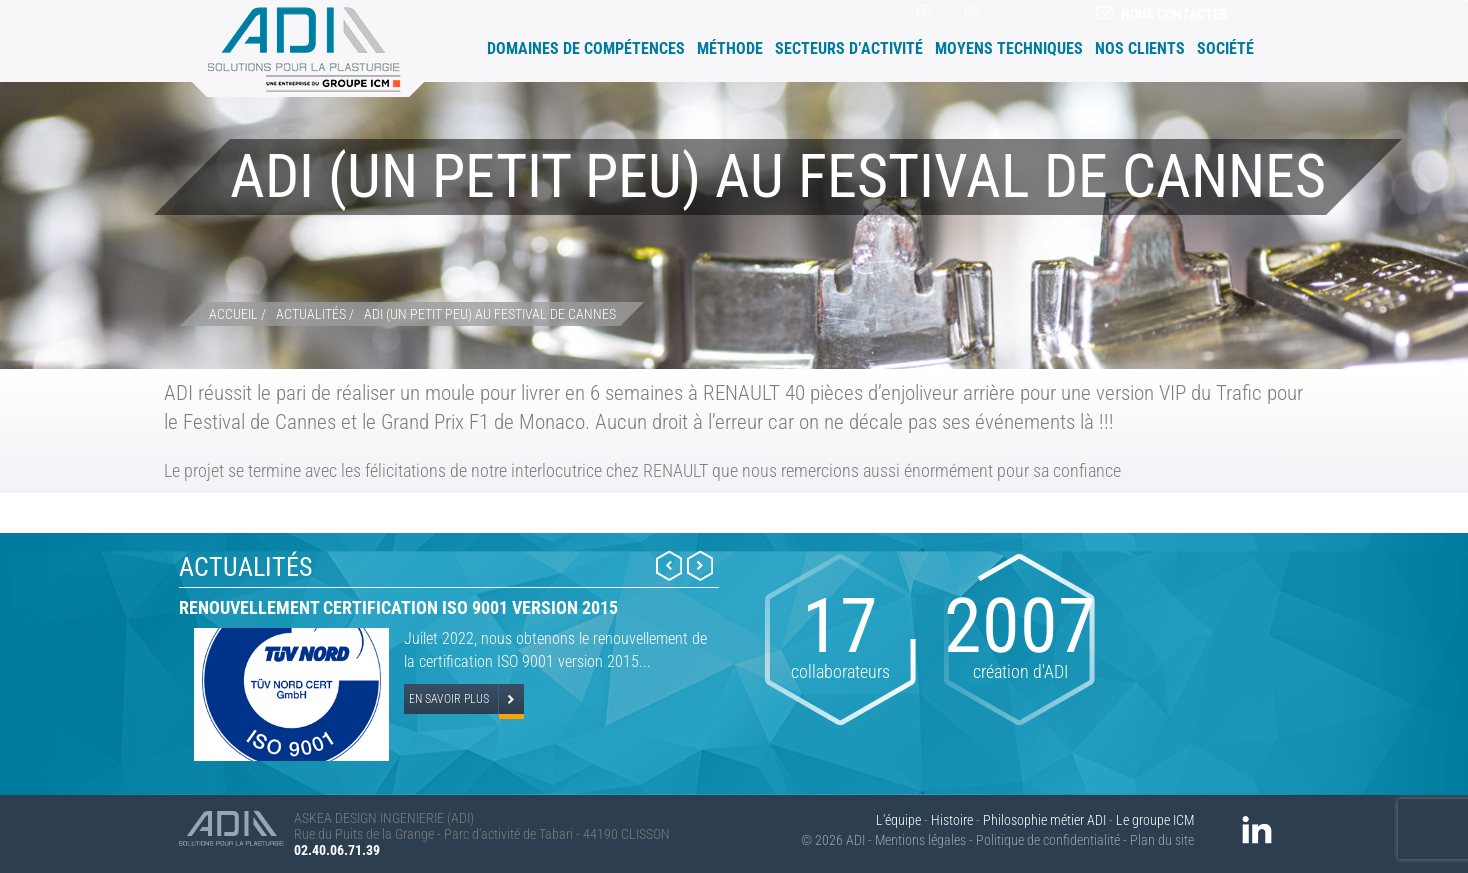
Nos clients (1140, 48)
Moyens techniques (1009, 48)
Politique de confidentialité (1048, 840)
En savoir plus (449, 699)
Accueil (472, 47)
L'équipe (898, 820)
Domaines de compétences (586, 48)
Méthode (730, 48)
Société (1225, 48)
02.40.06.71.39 (337, 850)
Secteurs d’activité (849, 48)
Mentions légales (920, 840)
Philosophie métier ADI (1044, 820)
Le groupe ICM (1155, 820)
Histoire (952, 820)
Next (700, 565)
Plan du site (1162, 840)
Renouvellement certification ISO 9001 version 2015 (398, 607)
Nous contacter (1161, 14)
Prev (669, 565)
